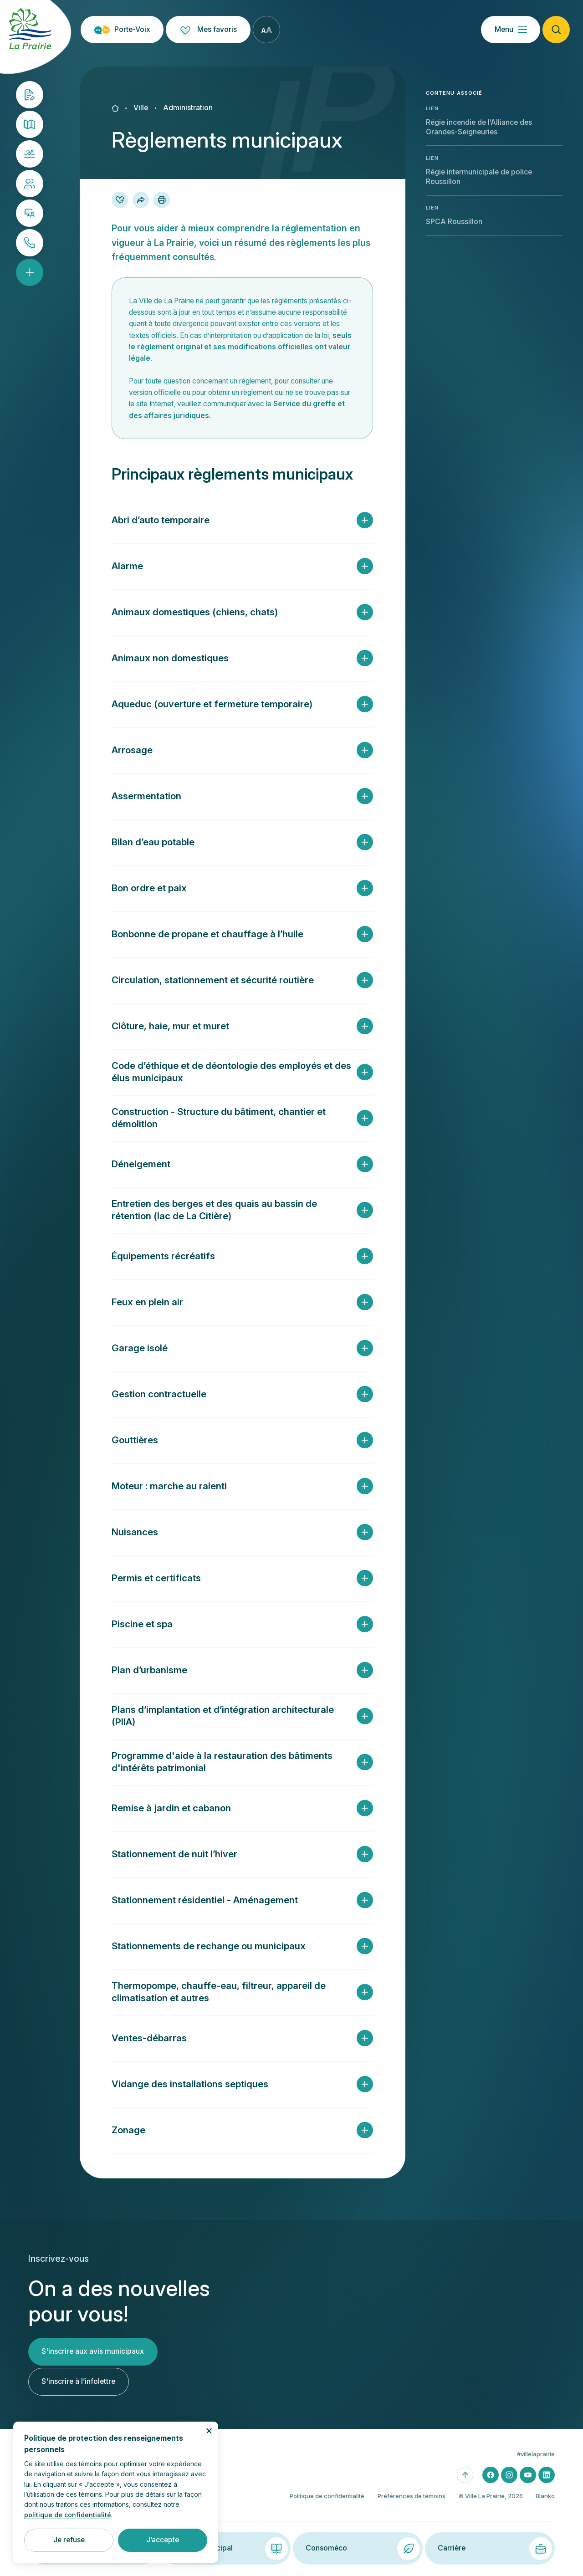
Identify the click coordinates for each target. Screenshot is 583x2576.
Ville (140, 107)
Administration (188, 107)
